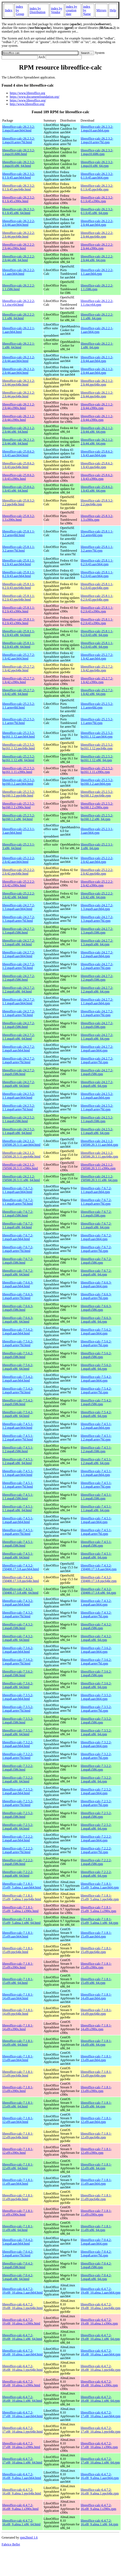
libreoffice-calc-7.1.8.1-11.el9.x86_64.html (17, 2228)
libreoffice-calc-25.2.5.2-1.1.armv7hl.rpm (97, 721)
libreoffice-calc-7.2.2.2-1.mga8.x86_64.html (17, 1873)
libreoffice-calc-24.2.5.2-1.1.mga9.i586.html (18, 1119)
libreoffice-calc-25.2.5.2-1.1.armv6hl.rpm (97, 705)
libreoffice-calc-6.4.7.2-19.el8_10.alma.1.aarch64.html (22, 2290)
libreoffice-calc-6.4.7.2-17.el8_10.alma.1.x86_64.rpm (100, 2460)
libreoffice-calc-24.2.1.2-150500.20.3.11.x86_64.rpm (99, 1178)
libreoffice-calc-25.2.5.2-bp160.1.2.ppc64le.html (18, 793)
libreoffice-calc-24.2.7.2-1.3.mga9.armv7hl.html (18, 918)
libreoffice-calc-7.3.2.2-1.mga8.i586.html (17, 1767)
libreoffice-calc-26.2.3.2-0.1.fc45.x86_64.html (18, 211)
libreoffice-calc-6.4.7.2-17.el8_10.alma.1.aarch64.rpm (100, 2414)
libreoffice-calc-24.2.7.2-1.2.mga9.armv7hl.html (18, 966)
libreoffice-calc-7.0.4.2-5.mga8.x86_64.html (17, 2277)
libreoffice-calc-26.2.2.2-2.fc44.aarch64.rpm (97, 222)
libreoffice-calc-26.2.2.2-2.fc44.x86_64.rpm (97, 258)
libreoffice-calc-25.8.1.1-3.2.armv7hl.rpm (97, 548)
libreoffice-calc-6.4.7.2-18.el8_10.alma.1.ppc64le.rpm (100, 2368)
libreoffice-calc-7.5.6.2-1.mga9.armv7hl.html (17, 1343)
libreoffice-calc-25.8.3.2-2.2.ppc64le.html (18, 502)
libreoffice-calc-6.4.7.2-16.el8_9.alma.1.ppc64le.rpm (100, 2491)
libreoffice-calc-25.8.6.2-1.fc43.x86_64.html (18, 488)
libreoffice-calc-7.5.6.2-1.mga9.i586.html (17, 1355)
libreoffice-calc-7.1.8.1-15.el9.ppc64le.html (17, 1950)
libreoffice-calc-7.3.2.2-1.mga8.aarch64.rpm (96, 1744)
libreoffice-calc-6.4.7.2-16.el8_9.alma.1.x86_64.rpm (99, 2522)
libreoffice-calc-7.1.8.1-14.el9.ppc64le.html (17, 2011)
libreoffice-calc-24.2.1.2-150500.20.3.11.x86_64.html (21, 1178)
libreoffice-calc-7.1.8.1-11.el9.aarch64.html (17, 2181)
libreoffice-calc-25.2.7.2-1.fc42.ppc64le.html (18, 668)
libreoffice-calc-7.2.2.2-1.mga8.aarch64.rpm (96, 1838)
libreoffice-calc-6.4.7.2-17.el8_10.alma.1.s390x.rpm (99, 2445)
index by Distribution (37, 10)
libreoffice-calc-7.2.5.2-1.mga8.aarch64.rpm (96, 1791)
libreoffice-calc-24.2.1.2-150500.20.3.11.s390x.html (20, 1166)
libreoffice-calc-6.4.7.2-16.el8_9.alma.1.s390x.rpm (98, 2507)
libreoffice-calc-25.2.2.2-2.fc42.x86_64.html (18, 895)
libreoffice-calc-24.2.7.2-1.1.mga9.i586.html (18, 1025)
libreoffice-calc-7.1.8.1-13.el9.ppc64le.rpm (96, 2073)
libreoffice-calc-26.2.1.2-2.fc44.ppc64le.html (18, 382)
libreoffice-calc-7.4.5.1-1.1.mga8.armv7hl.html (17, 1484)
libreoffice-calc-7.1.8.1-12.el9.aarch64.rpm (96, 2120)
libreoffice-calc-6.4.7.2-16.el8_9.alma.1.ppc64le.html (21, 2491)
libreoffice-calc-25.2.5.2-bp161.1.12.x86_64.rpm (97, 758)
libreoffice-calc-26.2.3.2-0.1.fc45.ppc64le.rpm (97, 187)
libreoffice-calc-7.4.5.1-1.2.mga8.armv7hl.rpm (96, 1437)
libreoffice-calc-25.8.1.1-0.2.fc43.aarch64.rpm (97, 562)
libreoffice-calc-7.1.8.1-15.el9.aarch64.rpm (96, 1934)
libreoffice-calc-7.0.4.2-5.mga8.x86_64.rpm (96, 2277)
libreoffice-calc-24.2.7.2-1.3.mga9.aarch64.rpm (97, 907)
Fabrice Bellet (11, 2544)
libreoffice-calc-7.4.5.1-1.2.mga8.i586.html (17, 1449)
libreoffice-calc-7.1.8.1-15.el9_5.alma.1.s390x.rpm (98, 1909)
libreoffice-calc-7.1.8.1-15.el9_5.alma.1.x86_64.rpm (99, 1921)
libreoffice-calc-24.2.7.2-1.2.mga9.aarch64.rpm (97, 954)
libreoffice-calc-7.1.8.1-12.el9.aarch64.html (17, 2120)
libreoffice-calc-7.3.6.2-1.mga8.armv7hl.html (17, 1661)
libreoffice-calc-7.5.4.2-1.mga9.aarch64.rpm (96, 1378)
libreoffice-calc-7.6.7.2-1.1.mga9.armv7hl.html (17, 1201)
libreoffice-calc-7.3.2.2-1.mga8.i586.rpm (96, 1767)
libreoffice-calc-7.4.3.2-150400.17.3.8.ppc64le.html (20, 1579)
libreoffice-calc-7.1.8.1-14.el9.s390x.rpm (96, 2027)
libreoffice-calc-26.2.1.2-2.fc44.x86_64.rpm (97, 429)
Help (113, 10)
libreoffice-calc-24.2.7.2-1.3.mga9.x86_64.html (18, 942)
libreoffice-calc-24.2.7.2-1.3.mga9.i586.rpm (97, 930)
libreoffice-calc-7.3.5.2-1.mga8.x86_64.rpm (96, 1732)
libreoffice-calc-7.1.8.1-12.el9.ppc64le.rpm (96, 2135)
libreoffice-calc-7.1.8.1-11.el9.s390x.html (17, 2212)
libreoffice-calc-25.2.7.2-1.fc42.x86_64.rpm (97, 692)
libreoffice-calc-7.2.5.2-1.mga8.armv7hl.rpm (96, 1803)
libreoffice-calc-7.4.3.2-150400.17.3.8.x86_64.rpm (98, 1590)
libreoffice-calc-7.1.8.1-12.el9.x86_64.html (17, 2166)
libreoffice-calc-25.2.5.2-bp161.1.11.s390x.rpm (97, 770)
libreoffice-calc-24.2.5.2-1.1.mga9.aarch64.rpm (97, 1095)
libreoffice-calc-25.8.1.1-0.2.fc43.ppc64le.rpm (97, 585)
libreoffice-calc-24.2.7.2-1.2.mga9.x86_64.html (18, 989)
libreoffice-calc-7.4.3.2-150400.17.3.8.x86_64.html (20, 1590)
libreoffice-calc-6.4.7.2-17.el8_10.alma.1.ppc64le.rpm (100, 2429)
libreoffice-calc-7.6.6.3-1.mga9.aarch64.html (17, 1284)
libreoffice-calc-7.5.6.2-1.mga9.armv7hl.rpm (96, 1343)
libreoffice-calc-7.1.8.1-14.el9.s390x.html (17, 2027)
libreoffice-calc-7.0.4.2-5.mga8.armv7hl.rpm (96, 2253)
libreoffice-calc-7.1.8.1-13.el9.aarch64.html (17, 2058)
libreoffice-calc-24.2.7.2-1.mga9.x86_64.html (18, 1083)
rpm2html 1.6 (29, 2537)
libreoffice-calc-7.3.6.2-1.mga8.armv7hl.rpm (96, 1661)
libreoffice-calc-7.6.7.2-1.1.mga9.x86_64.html (17, 1225)
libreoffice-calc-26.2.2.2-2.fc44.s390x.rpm (97, 246)
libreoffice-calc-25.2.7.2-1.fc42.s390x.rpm (97, 680)
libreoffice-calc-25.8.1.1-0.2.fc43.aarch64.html (18, 562)
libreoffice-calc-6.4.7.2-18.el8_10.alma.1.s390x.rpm (99, 2383)
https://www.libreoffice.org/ (28, 100)
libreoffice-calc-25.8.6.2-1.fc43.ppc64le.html (18, 465)
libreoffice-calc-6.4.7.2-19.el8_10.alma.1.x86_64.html (22, 2337)
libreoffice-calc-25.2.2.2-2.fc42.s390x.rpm (97, 883)
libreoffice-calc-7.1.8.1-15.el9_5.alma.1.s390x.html (20, 1909)
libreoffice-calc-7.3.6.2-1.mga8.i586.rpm (96, 1673)
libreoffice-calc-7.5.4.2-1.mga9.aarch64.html (17, 1378)
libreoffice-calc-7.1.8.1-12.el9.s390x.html (17, 2150)
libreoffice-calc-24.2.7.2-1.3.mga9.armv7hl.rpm (97, 918)
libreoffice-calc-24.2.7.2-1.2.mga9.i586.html (18, 977)
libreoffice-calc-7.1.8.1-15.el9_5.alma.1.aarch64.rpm (100, 1885)
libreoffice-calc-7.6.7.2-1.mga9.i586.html (17, 1260)
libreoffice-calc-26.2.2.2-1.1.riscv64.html (18, 302)
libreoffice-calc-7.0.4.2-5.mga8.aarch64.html (17, 2241)
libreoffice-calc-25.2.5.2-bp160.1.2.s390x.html (18, 805)
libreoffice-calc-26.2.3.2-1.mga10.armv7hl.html (18, 140)
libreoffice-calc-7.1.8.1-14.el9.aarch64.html (17, 1996)
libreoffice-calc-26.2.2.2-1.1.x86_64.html (18, 316)
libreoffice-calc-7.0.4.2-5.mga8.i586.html (17, 2265)
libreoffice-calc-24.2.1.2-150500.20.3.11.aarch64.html (21, 1142)
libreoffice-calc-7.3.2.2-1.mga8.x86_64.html (17, 1779)
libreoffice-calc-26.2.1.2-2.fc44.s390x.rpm (97, 406)
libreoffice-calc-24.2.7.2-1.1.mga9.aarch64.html (18, 1001)
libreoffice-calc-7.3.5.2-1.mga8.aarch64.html (17, 1697)
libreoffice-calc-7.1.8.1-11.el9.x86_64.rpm (96, 2228)
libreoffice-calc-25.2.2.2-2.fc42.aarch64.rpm (97, 859)
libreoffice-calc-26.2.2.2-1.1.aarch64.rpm (97, 271)
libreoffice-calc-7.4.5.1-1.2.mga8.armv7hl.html (17, 1437)
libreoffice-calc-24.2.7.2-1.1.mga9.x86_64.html (18, 1036)
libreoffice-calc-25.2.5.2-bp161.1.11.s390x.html (18, 770)
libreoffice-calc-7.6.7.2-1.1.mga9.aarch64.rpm (96, 1190)
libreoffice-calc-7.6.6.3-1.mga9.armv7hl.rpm (96, 1296)
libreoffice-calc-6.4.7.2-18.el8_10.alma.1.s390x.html (21, 2383)
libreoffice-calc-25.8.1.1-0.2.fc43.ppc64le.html (18, 585)
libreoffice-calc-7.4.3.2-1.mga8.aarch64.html (17, 1602)
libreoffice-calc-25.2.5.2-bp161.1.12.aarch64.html (18, 734)
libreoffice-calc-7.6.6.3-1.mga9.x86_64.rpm (96, 1319)
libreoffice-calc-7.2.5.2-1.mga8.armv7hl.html (17, 1803)
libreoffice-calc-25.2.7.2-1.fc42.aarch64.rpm (97, 656)
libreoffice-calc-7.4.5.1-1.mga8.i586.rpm (96, 1543)
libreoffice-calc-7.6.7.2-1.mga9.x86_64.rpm (96, 1272)
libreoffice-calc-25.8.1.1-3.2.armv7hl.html (18, 548)
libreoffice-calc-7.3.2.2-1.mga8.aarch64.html (17, 1744)
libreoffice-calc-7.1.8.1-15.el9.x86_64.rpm (96, 1980)
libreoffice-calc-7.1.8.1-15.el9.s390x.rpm (96, 1965)
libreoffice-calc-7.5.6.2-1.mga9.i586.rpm (96, 1355)
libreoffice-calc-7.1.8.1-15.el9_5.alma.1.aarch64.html (21, 1885)
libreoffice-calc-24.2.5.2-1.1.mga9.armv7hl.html (18, 1107)
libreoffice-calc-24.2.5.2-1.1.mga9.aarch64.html (18, 1095)
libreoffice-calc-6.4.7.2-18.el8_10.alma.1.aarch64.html (22, 2352)
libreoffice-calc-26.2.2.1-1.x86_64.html (18, 345)
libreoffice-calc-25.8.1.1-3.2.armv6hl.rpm (97, 533)
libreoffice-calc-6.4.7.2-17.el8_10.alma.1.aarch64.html (22, 2414)
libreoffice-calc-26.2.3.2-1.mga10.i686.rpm (97, 152)
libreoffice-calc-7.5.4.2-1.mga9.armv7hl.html (17, 1390)
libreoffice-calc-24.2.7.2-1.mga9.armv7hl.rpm (97, 1060)
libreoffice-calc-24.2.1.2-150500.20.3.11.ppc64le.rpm (99, 1154)
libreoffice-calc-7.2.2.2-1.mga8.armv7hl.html (17, 1850)
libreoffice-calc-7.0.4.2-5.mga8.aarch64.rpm (96, 2241)
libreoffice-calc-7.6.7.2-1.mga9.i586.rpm (96, 1260)
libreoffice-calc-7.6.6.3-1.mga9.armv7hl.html (17, 1296)
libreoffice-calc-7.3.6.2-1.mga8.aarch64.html (17, 1649)
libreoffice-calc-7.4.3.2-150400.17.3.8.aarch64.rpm (99, 1567)
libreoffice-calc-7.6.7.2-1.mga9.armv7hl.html (17, 1249)
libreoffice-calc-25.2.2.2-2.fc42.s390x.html (18, 883)
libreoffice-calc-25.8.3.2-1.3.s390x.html (18, 517)
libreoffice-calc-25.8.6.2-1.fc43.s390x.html (18, 477)
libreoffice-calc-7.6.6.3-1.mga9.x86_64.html (17, 1319)
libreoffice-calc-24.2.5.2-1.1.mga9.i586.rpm (97, 1119)
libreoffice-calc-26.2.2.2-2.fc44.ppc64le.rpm (97, 234)
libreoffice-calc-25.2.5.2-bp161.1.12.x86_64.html (18, 758)
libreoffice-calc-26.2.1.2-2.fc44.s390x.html (18, 406)
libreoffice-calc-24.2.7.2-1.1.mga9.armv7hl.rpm (97, 1013)
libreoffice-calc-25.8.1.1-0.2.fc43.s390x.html (18, 609)
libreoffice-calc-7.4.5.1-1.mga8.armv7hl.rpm (96, 1531)
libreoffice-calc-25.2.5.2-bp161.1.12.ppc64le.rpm (97, 746)
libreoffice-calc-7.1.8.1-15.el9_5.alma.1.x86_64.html (21, 1921)
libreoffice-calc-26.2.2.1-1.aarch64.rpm (97, 330)
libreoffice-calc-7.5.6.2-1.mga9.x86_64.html (17, 1366)
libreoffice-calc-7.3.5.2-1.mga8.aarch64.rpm (96, 1697)
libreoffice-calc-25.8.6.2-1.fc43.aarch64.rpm (97, 453)
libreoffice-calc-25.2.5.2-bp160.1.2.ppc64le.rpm (97, 793)
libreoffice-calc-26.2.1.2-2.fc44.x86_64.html (18, 429)
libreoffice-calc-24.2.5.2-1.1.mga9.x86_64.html (18, 1131)
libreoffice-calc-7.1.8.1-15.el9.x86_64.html (17, 1980)
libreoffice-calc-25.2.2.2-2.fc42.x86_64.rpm (97, 895)
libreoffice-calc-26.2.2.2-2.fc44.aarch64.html (18, 222)
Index (8, 10)
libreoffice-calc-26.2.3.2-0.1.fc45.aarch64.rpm (97, 175)
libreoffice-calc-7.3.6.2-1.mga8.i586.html (17, 1673)
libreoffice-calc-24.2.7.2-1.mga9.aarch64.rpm (97, 1048)
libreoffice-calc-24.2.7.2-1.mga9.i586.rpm (97, 1072)
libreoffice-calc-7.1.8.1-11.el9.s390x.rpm (96, 2212)
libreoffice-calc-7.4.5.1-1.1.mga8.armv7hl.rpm (96, 1484)
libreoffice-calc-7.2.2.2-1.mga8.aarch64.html (17, 1838)
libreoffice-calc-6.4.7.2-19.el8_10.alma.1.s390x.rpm (99, 2321)
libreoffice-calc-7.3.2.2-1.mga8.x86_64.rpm (96, 1779)
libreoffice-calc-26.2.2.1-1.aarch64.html (18, 330)
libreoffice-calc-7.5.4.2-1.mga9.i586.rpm (96, 1402)
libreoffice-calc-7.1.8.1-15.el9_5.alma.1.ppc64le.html (21, 1897)
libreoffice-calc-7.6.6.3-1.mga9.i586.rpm (96, 1307)
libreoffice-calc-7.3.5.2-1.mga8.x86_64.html (17, 1732)
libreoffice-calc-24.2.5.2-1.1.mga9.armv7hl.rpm (97, 1107)
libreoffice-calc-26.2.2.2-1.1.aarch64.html (18, 271)
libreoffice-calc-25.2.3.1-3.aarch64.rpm (97, 830)
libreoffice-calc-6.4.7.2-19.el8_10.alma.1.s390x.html (21, 2321)
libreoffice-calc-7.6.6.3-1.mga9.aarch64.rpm (96, 1284)
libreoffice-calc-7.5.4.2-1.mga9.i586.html (17, 1402)
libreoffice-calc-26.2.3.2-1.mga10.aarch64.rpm (97, 128)
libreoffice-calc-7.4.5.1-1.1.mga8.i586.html (17, 1496)
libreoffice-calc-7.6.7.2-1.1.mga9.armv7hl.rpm (96, 1201)
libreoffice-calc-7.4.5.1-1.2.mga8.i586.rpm (96, 1449)
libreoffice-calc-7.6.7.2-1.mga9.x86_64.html (17, 1272)
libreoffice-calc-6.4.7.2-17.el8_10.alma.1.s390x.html (21, 2445)
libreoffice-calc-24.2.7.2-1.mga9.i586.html (18, 1072)
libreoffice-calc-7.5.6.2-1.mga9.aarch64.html (17, 1331)
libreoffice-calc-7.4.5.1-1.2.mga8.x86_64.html (17, 1461)
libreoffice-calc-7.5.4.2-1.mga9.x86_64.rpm (96, 1414)
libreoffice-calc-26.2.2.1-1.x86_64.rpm (97, 345)
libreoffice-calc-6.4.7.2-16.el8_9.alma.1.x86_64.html (21, 2522)
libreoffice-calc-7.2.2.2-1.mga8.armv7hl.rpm (96, 1850)
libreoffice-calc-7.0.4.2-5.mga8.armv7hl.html (17, 2253)
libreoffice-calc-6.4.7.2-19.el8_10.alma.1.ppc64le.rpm (100, 2306)
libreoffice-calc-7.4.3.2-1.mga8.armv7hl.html (17, 1614)
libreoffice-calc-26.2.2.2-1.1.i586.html (18, 287)
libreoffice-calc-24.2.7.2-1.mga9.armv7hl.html (18, 1060)
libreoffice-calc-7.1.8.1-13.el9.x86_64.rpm (96, 2104)
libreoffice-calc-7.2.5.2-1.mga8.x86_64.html (17, 1826)
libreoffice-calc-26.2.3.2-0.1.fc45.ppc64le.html (18, 187)
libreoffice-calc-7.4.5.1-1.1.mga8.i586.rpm (96, 1496)
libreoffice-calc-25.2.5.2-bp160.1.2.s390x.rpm (97, 805)
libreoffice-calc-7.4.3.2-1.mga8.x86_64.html (17, 1638)
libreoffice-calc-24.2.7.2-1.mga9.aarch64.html (18, 1048)
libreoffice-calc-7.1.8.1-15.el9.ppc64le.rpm (96, 1950)
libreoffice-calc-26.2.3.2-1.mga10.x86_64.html (18, 163)
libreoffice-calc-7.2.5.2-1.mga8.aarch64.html (17, 1791)
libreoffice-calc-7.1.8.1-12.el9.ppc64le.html (17, 2135)
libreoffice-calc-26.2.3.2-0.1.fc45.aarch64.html (18, 175)
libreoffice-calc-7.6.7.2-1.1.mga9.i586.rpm (96, 1213)
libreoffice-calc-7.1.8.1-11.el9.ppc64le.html (17, 2197)
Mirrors (101, 10)
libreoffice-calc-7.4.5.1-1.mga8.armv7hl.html (17, 1531)
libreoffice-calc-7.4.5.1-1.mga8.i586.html (17, 1543)
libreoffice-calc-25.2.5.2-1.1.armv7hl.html (18, 721)
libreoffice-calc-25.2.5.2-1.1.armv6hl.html (18, 705)
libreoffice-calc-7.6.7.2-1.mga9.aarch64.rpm (96, 1237)
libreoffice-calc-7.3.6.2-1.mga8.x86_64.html (17, 1685)
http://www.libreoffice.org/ (27, 104)
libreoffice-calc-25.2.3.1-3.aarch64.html (18, 830)
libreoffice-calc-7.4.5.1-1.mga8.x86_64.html (17, 1555)
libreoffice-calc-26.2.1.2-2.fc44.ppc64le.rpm (97, 382)
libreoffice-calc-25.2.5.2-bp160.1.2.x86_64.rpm (97, 817)
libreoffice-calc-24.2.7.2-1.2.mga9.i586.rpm (97, 977)
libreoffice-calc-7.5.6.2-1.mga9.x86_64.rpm (96, 1366)
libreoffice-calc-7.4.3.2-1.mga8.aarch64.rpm (96, 1602)
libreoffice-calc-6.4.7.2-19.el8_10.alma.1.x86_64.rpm (100, 2337)
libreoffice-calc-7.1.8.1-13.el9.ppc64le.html (17, 2073)
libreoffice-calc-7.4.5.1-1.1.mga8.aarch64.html (17, 1473)
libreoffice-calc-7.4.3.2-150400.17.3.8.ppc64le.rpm (99, 1579)
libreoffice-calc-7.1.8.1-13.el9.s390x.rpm (96, 2089)
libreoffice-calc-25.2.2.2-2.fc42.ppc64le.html (18, 871)
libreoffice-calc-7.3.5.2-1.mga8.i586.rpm (96, 1720)
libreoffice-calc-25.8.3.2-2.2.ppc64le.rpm (97, 502)
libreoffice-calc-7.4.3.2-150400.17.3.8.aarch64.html (20, 1567)
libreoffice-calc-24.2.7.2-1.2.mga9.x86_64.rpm (97, 989)
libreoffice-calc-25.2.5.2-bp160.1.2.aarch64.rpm (97, 781)
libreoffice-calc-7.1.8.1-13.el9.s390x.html (17, 2089)
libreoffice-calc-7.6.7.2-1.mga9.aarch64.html (17, 1237)
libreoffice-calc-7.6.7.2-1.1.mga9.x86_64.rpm (96, 1225)
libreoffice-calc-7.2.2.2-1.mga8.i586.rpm (96, 1862)
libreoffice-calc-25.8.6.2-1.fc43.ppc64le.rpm (97, 465)
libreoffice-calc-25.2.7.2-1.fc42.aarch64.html (18, 656)
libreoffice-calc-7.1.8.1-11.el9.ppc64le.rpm (96, 2197)
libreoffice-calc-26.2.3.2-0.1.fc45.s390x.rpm (97, 199)
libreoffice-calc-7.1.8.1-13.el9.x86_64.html (17, 2104)
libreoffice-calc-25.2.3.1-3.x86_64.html (18, 846)
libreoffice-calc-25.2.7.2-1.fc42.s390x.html (18, 680)
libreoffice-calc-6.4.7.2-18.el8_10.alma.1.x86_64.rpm (100, 2398)
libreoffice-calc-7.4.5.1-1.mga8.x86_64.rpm (96, 1555)
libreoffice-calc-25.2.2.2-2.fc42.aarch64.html (18, 859)
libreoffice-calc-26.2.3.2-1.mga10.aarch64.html (18, 128)
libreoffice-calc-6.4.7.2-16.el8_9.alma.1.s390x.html (20, 2507)
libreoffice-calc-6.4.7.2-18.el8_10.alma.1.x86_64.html (22, 2398)
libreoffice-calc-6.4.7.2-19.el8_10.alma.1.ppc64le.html (22, 2306)
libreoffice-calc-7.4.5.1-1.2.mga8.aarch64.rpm (96, 1425)
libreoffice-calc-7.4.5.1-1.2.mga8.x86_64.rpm (96, 1461)
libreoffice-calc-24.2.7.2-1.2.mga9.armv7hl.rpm (97, 966)
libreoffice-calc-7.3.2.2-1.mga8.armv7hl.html (17, 1755)
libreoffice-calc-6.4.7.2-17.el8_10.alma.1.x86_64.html (22, 2460)
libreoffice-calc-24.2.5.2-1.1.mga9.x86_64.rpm (97, 1131)
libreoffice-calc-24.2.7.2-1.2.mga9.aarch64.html (18, 954)
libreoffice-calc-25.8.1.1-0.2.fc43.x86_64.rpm (97, 633)
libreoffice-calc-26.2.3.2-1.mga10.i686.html (18, 152)
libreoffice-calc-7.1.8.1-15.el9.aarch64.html (17, 1934)
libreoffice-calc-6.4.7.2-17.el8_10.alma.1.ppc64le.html (22, 2429)
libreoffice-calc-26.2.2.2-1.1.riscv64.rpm (97, 302)
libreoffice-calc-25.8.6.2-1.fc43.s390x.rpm (97, 477)
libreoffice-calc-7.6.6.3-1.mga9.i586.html (17, 1307)
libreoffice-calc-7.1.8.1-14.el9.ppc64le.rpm (96, 2011)
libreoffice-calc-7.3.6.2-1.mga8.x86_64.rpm (96, 1685)
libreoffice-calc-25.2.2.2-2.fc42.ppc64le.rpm (97, 871)
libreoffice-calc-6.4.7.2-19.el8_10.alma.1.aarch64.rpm (100, 2290)
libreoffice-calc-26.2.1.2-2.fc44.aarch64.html (18, 359)
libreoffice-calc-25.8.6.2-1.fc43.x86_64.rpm (97, 488)
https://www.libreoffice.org (27, 93)
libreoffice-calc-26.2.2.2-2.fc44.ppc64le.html (18, 234)
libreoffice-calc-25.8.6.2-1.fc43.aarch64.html (18, 453)
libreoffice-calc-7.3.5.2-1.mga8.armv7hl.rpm (96, 1708)
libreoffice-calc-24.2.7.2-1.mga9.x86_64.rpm (97, 1083)
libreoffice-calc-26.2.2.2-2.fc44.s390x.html (18, 246)
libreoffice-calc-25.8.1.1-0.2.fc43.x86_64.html (18, 633)
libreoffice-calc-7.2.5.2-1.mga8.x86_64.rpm (96, 1826)
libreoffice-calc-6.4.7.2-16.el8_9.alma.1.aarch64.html (21, 2476)
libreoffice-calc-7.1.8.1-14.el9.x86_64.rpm (96, 2042)
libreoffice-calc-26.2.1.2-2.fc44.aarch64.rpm (97, 359)
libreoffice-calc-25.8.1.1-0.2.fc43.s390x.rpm (97, 609)
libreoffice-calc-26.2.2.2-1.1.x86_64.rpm (97, 316)
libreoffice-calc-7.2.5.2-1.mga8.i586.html (17, 1814)
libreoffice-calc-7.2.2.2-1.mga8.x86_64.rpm (96, 1873)
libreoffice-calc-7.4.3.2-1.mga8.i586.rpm (96, 1626)
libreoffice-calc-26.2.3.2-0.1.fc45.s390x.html (18, 199)
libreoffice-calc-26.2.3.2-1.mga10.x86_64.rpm (97, 163)
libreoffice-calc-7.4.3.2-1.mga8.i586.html (17, 1626)
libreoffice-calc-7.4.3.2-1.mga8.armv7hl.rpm (96, 1614)
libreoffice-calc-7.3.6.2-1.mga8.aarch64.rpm (96, 1649)
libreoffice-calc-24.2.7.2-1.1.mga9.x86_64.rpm (97, 1036)
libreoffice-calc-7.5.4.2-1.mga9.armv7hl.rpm (96, 1390)
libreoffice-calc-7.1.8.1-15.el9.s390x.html (17, 1965)
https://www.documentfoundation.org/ (34, 96)
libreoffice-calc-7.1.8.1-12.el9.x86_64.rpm (96, 2166)
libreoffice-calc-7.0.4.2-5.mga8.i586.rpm (96, 2265)
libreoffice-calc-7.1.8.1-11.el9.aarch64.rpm (96, 2181)
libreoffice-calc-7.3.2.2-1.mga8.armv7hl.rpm (96, 1755)
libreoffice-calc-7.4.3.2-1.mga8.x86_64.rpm (96, 1638)
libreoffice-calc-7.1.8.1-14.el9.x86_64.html (17, 2042)
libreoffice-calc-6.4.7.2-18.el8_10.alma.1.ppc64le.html (22, 2368)
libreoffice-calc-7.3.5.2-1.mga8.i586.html (17, 1720)
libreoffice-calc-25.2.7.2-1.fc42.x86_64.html (18, 692)
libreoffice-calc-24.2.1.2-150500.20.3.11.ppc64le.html (21, 1154)
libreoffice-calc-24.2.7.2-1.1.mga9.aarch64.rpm (97, 1001)
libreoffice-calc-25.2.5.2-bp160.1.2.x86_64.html (18, 817)
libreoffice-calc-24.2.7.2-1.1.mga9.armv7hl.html (18, 1013)
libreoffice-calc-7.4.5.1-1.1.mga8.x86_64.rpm (96, 1508)
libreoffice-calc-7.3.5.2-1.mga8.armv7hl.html (17, 1708)
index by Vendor (56, 10)
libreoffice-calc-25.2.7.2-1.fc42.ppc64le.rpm (97, 668)
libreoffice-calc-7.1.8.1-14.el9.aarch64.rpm (96, 1996)
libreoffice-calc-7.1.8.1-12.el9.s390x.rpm (96, 2150)
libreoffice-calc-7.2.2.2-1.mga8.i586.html (17, 1862)
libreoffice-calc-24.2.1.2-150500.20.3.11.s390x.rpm (98, 1166)
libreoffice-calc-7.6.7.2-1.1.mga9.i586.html (17, 1213)
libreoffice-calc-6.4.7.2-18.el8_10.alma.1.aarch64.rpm (100, 2352)
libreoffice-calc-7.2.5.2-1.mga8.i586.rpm (96, 1814)
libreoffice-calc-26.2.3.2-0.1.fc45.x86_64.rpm (97, 211)
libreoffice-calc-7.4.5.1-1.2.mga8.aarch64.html (17, 1425)
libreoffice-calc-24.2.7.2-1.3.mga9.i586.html (18, 930)
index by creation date (71, 10)
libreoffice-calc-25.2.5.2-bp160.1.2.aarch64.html (18, 781)
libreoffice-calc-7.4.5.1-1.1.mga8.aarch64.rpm (96, 1473)
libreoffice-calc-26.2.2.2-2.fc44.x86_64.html (18, 258)
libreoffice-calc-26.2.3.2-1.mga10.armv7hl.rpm (97, 140)
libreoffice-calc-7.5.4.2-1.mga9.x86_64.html (17, 1414)
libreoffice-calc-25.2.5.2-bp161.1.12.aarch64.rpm (97, 734)
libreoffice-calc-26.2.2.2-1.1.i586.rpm (97, 287)
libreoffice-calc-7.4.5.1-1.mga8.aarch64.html (17, 1520)
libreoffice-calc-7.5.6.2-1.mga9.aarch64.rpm (96, 1331)
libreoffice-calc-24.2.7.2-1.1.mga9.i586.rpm (97, 1025)
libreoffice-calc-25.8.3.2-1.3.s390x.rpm (97, 517)
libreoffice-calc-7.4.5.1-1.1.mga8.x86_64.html (17, 1508)
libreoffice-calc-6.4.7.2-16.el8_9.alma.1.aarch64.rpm (100, 2476)
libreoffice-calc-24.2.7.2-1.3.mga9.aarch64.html (18, 907)
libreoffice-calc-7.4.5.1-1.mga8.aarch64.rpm (96, 1520)
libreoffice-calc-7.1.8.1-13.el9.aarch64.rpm (96, 2058)
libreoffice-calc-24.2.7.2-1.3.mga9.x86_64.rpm (97, 942)
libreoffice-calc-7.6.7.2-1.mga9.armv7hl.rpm (96, 1249)
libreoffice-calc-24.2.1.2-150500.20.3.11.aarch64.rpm (99, 1142)
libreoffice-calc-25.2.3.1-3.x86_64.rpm (97, 846)
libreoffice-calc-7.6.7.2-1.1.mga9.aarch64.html (17, 1190)
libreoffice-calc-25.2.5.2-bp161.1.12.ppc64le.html (18, 746)
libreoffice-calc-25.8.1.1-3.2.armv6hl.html (18, 533)
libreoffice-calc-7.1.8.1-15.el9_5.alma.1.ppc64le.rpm (100, 1897)
